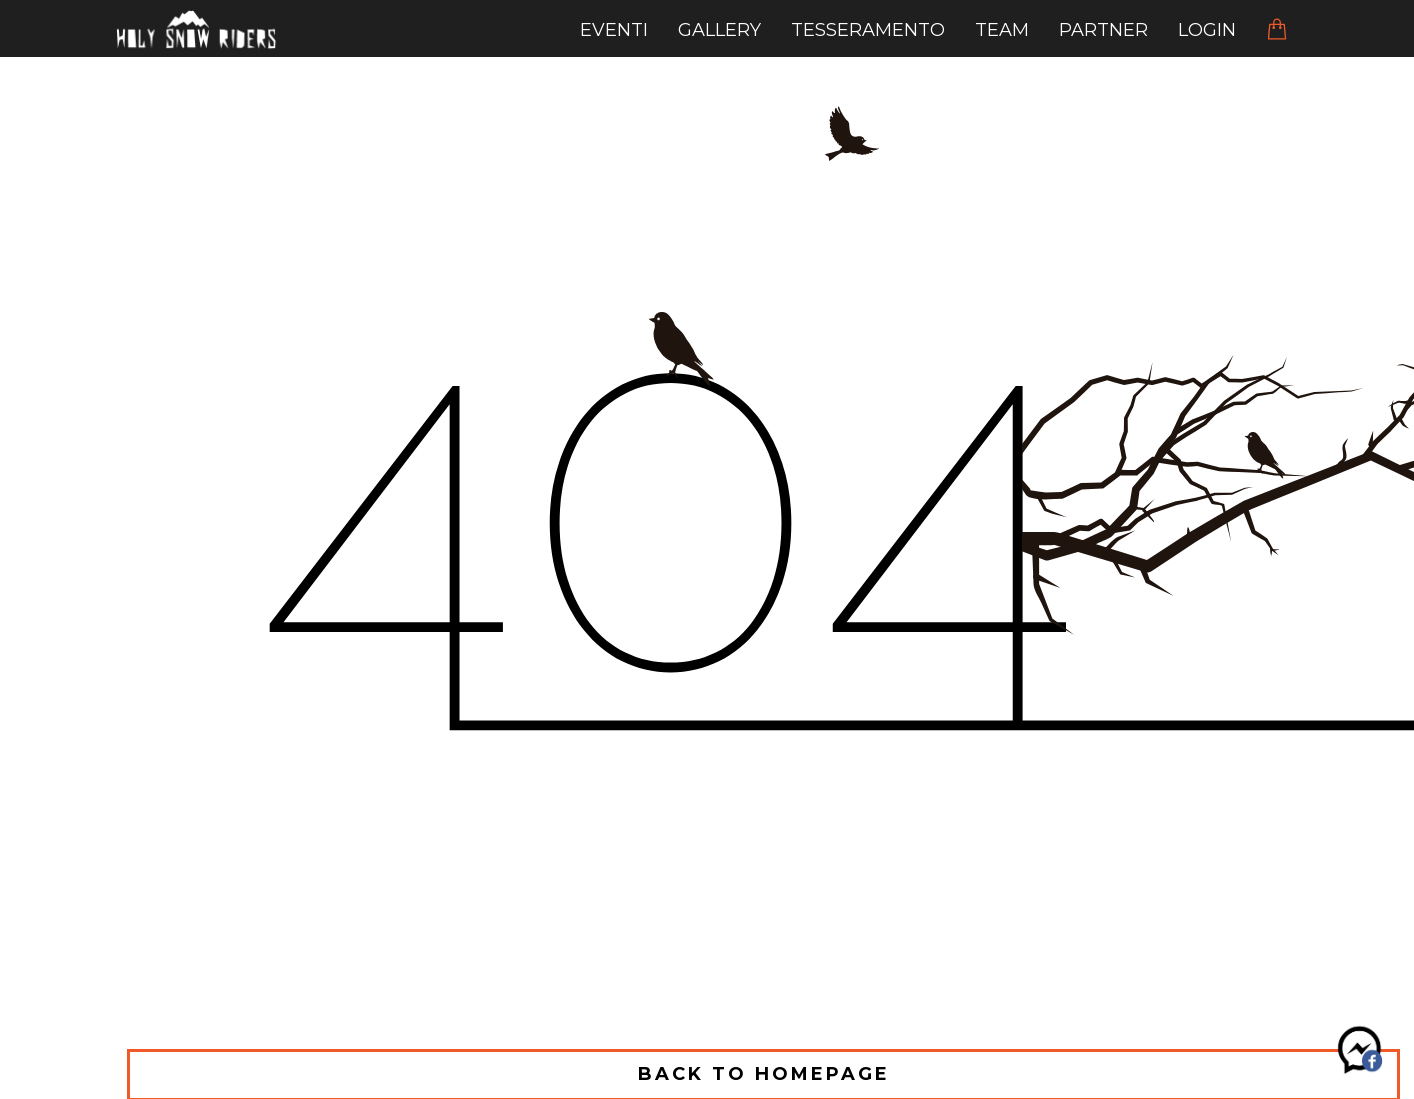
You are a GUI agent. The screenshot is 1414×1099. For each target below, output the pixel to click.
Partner (1103, 30)
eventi (614, 30)
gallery (719, 30)
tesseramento (868, 30)
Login (1207, 30)
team (1002, 30)
